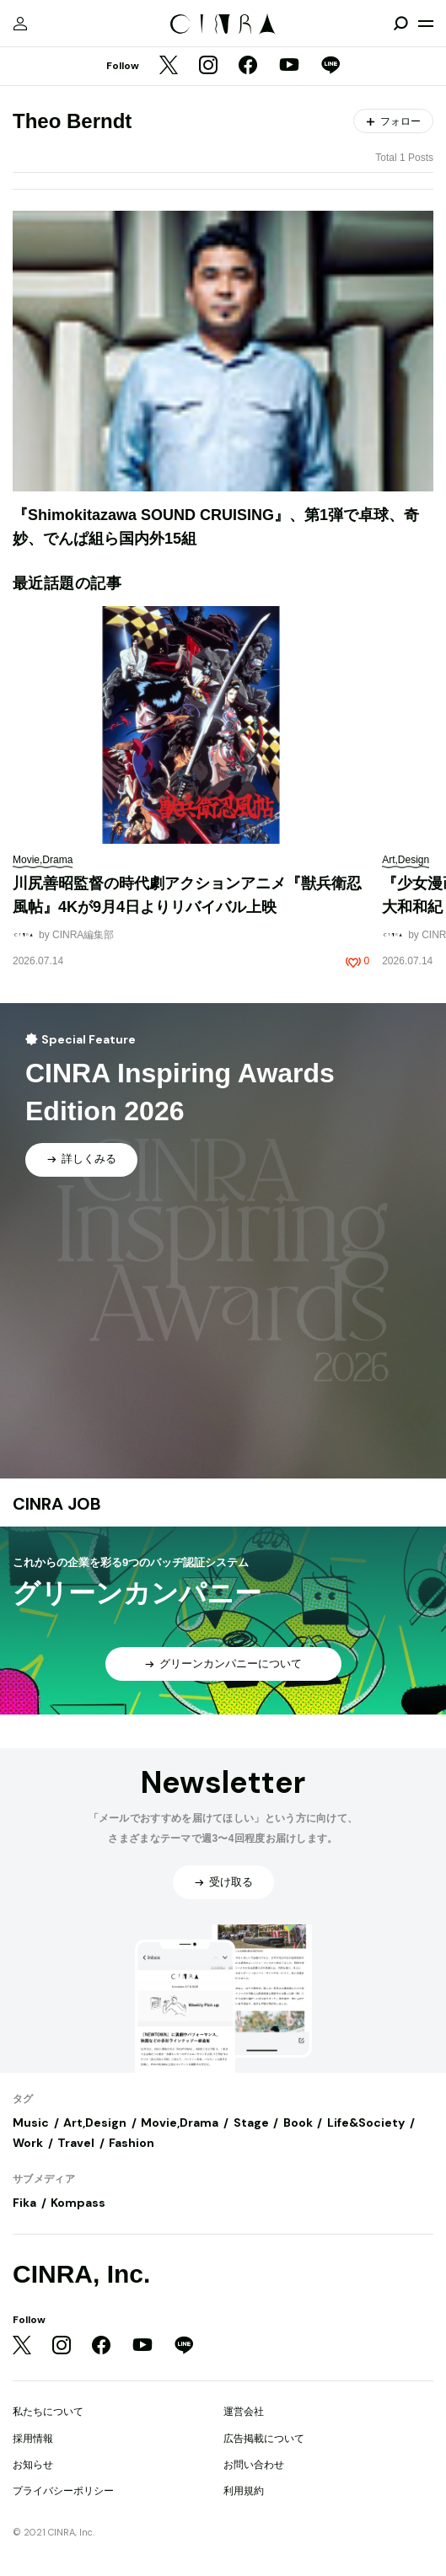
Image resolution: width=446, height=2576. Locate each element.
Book (298, 2122)
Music (31, 2122)
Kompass (78, 2202)
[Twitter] (168, 67)
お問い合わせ (253, 2465)
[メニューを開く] (425, 23)
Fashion (131, 2143)
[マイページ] (20, 23)
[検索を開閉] (400, 23)
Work (28, 2143)
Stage (251, 2122)
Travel (75, 2143)
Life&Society (366, 2122)
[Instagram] (208, 67)
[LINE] (330, 67)
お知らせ (33, 2465)
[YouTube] (289, 66)
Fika (24, 2202)
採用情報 (33, 2439)
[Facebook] (248, 67)
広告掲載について (263, 2439)
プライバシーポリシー (63, 2491)
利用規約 (243, 2491)
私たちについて (48, 2412)
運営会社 (243, 2412)
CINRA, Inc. (81, 2274)
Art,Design (94, 2122)
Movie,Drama (179, 2122)
